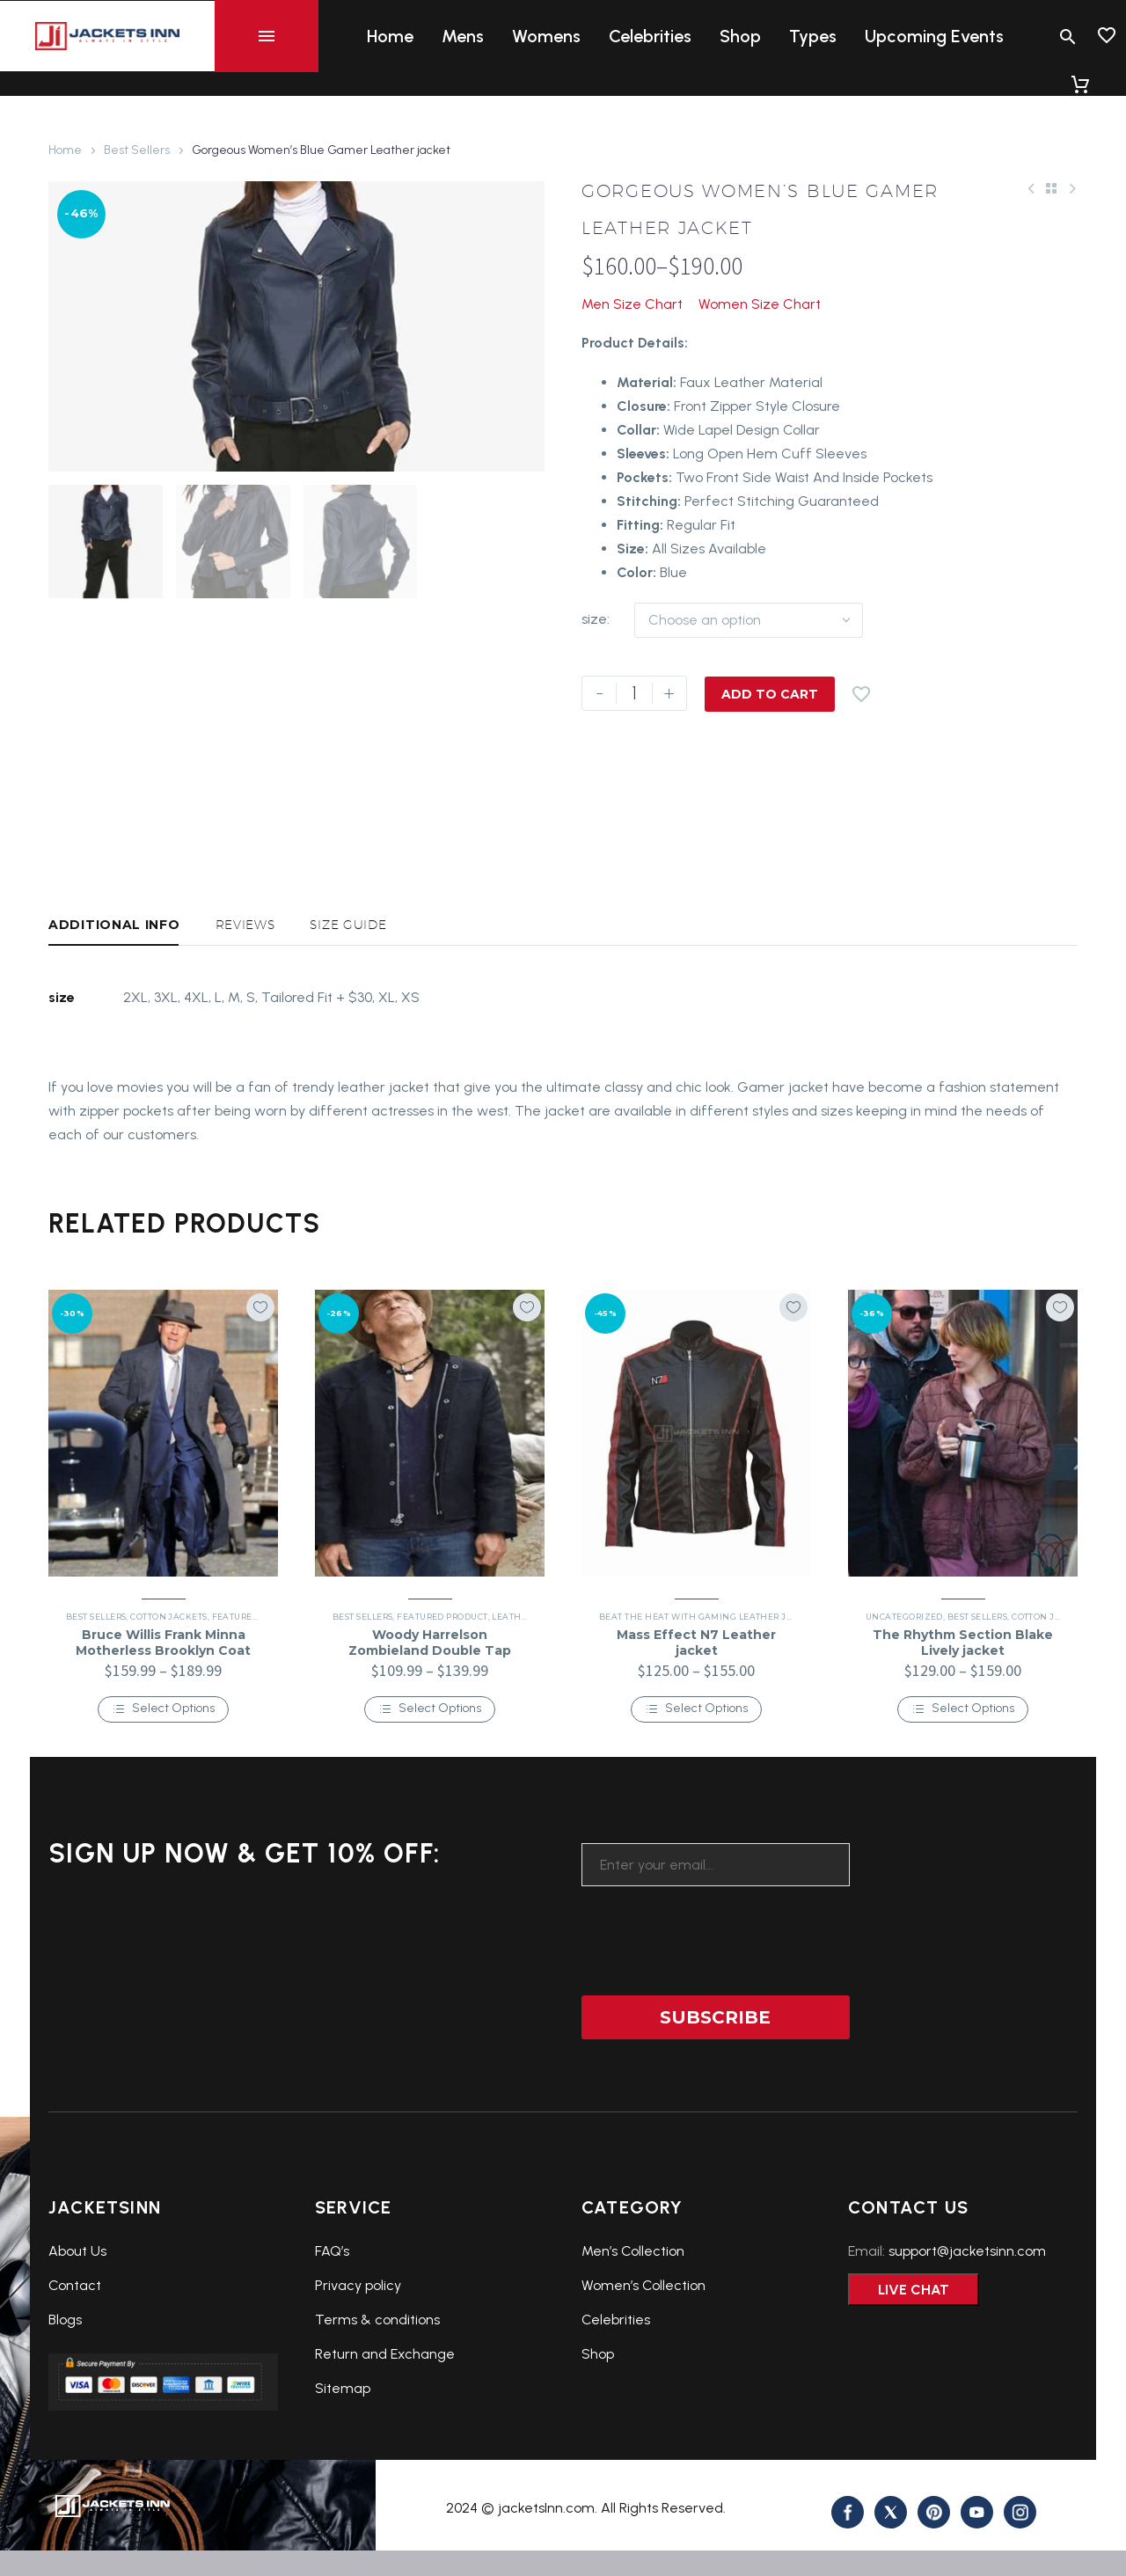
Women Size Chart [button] (759, 304)
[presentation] (715, 1987)
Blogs (65, 2377)
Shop (740, 36)
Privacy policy (358, 2343)
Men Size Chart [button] (632, 304)
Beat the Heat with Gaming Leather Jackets (709, 1675)
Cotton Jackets (168, 1675)
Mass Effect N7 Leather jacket (696, 1700)
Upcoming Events (934, 36)
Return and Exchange (385, 2412)
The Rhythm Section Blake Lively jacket (963, 1700)
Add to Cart (769, 693)
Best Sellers (137, 150)
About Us (77, 2309)
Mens (463, 36)
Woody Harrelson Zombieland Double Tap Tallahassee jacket (429, 1708)
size (594, 619)
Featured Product (257, 1675)
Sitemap (342, 2446)
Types (813, 36)
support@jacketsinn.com (967, 2309)
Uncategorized (904, 1675)
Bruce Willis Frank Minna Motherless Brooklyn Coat (163, 1700)
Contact (74, 2343)
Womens (546, 36)
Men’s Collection (632, 2309)
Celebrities (650, 36)
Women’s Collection (643, 2343)
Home (390, 36)
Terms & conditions (377, 2377)
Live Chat (913, 2347)
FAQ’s (332, 2309)
